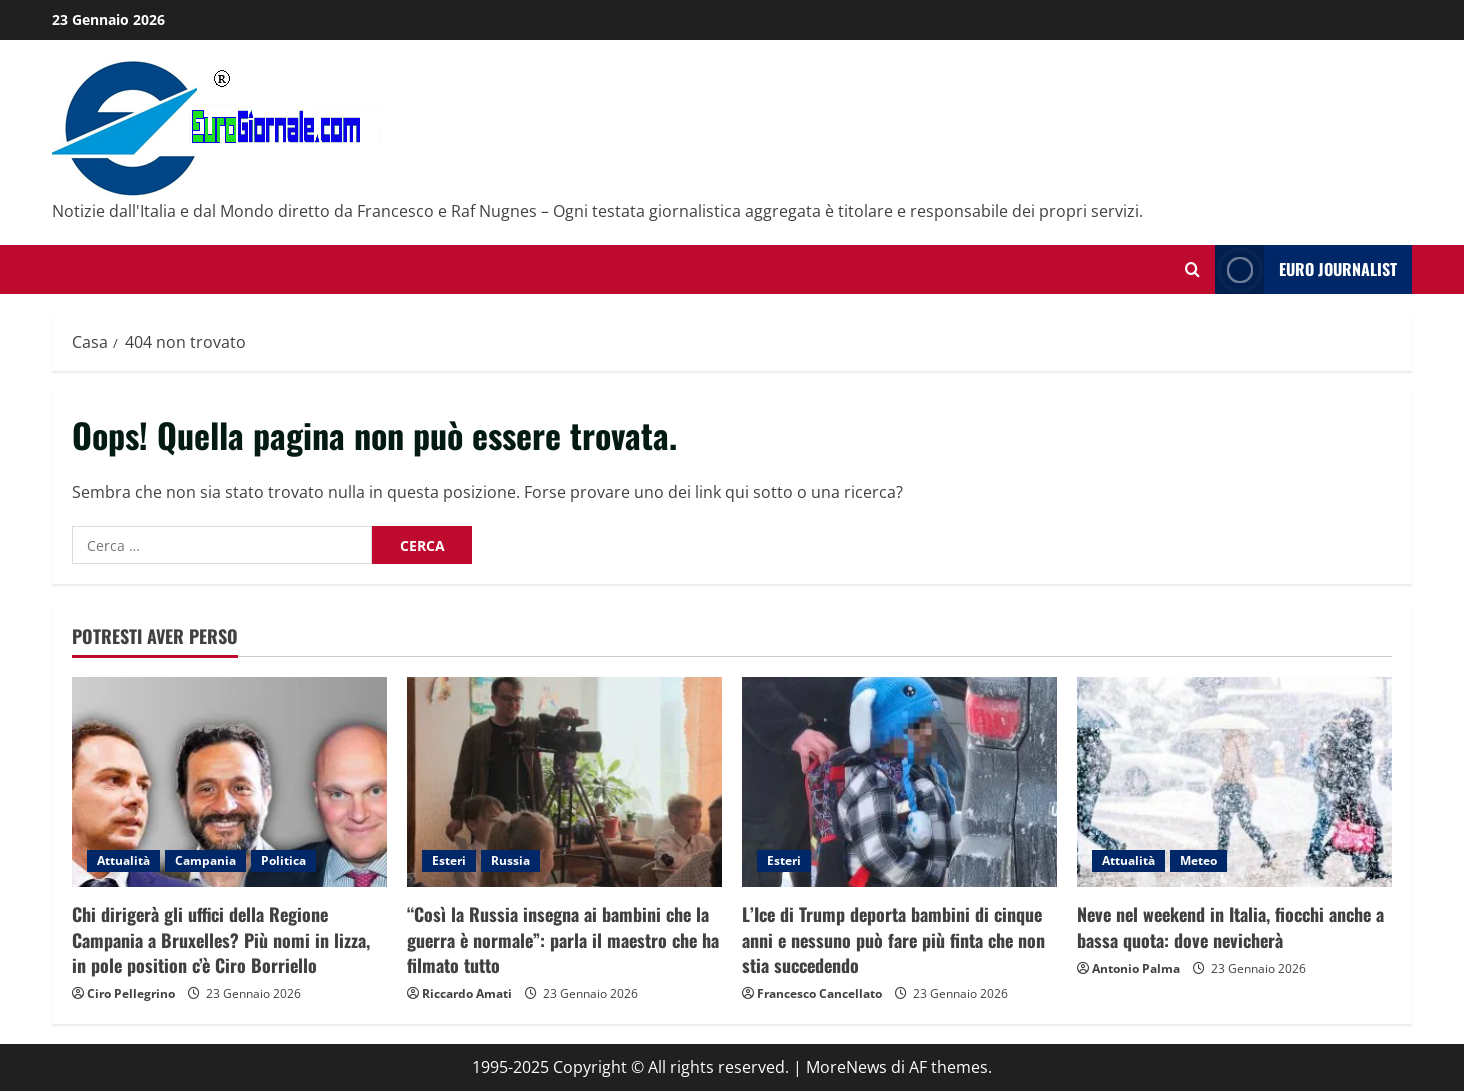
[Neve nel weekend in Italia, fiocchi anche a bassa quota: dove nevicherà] (1234, 782)
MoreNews (846, 1067)
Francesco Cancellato (819, 993)
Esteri (449, 860)
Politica (283, 860)
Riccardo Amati (467, 993)
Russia (510, 860)
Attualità (123, 860)
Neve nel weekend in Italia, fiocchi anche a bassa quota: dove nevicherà (1230, 926)
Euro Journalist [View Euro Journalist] (1306, 269)
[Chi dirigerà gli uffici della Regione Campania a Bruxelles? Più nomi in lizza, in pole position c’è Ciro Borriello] (229, 782)
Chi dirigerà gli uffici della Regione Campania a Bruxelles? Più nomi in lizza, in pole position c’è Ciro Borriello (221, 939)
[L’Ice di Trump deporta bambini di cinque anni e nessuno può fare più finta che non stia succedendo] (899, 782)
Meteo (1198, 860)
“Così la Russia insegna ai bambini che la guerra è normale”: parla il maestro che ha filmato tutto (563, 939)
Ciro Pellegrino (131, 993)
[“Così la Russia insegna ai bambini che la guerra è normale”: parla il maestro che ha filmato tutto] (564, 782)
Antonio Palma (1136, 968)
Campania (205, 860)
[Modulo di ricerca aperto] (1192, 269)
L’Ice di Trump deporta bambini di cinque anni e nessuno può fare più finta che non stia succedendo (893, 939)
